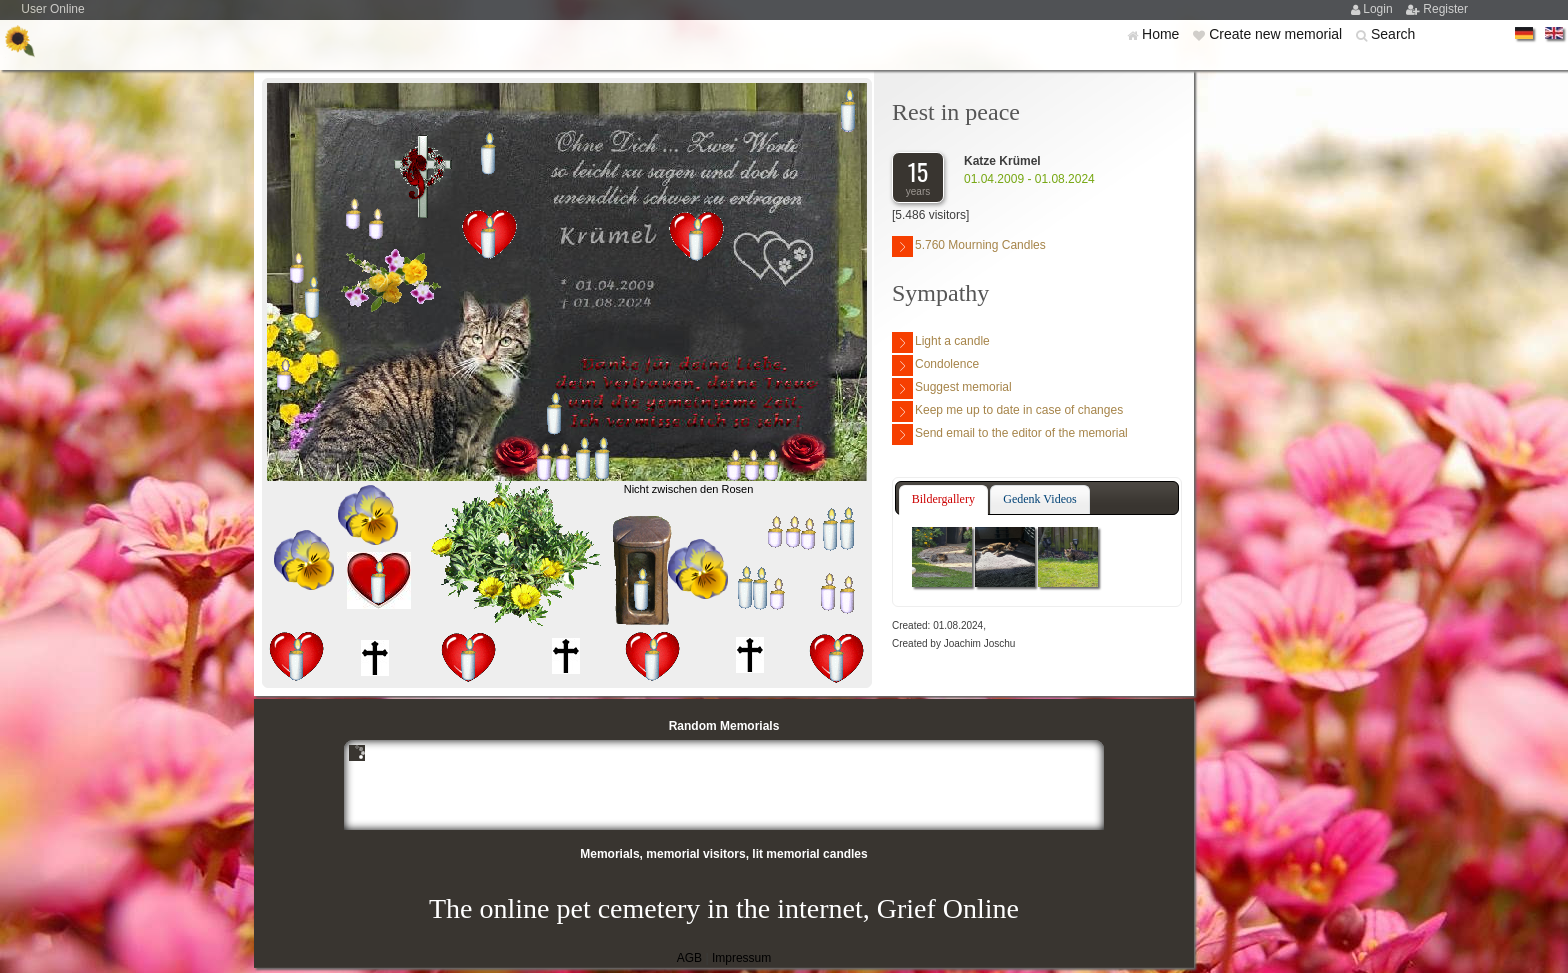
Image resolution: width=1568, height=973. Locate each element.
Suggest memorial (952, 388)
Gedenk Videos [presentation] (1039, 499)
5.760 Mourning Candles (969, 246)
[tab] (943, 500)
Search (1393, 34)
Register (1445, 9)
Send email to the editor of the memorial (1010, 434)
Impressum (741, 958)
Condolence (935, 365)
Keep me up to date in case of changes (1007, 411)
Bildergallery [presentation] (943, 499)
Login (1379, 9)
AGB (689, 958)
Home (1162, 34)
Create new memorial (1277, 34)
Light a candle (941, 342)
